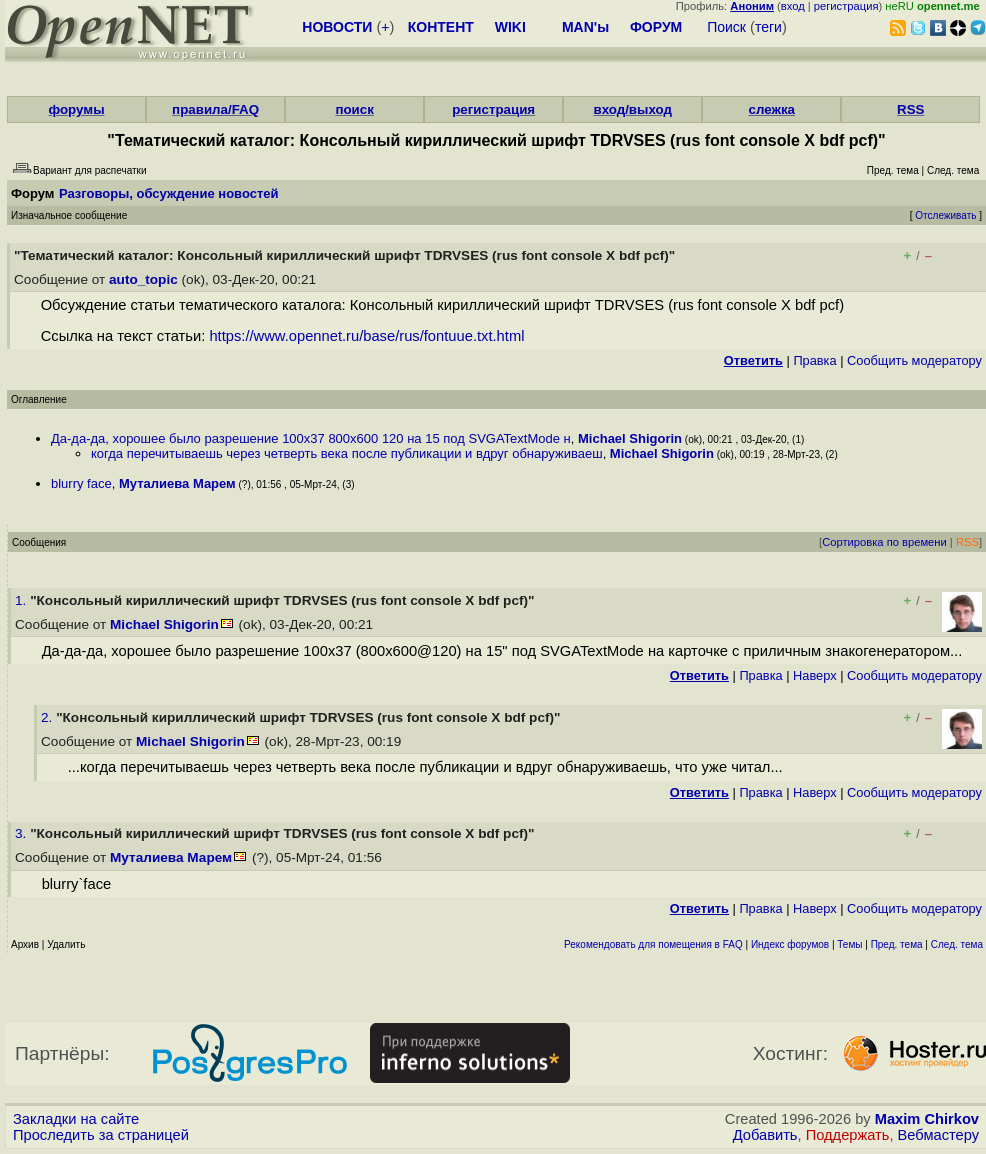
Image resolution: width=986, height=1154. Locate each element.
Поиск (726, 27)
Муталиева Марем (177, 483)
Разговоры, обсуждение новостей (169, 193)
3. (22, 833)
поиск (354, 109)
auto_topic (143, 279)
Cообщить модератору (914, 360)
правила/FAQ (215, 109)
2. (48, 717)
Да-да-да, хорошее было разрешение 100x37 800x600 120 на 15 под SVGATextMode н (311, 438)
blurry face (81, 483)
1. (22, 600)
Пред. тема (897, 944)
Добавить (765, 1135)
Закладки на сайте (76, 1119)
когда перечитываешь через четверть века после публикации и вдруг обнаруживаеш (347, 453)
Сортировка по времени (884, 542)
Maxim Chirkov (927, 1119)
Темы (849, 944)
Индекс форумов (790, 944)
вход (793, 6)
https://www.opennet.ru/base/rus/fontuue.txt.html (366, 336)
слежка (772, 109)
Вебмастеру (938, 1135)
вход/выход (632, 109)
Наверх (815, 675)
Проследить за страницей (101, 1135)
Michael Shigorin (630, 438)
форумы (76, 109)
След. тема (957, 944)
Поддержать (848, 1135)
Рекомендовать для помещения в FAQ (653, 944)
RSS (910, 109)
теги (768, 27)
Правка (814, 360)
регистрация (846, 6)
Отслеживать (945, 215)
